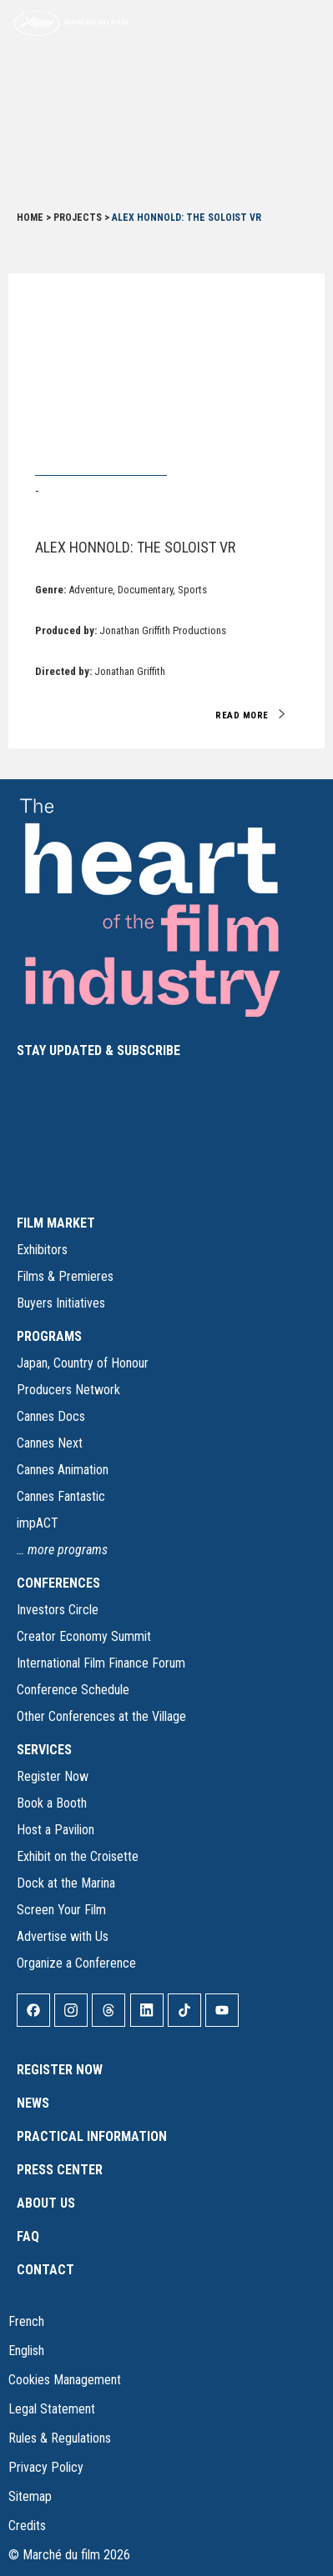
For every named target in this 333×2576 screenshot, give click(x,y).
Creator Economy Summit (84, 1636)
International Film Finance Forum (101, 1663)
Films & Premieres (65, 1276)
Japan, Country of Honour (83, 1363)
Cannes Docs (51, 1416)
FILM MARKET (56, 1223)
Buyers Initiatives (61, 1303)
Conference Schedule (73, 1690)
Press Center (60, 2170)
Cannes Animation (62, 1470)
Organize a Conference (76, 1963)
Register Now (52, 1776)
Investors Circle (57, 1610)
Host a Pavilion (55, 1830)
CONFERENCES (58, 1583)
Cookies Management (64, 2380)
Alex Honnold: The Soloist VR (135, 547)
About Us (46, 2203)
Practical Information (92, 2136)
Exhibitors (42, 1250)
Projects (77, 217)
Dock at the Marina (66, 1883)
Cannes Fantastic (61, 1496)
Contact (45, 2270)
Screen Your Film (61, 1910)
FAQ (28, 2236)
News (33, 2103)
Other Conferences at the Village (101, 1716)
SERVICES (44, 1750)
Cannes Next (50, 1443)
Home (30, 217)
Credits (27, 2525)
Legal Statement (51, 2409)
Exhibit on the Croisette (78, 1856)
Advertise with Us (62, 1936)
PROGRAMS (49, 1336)
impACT (37, 1523)
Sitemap (30, 2496)
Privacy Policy (45, 2467)
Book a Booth (52, 1803)
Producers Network (68, 1390)
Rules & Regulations (59, 2438)
